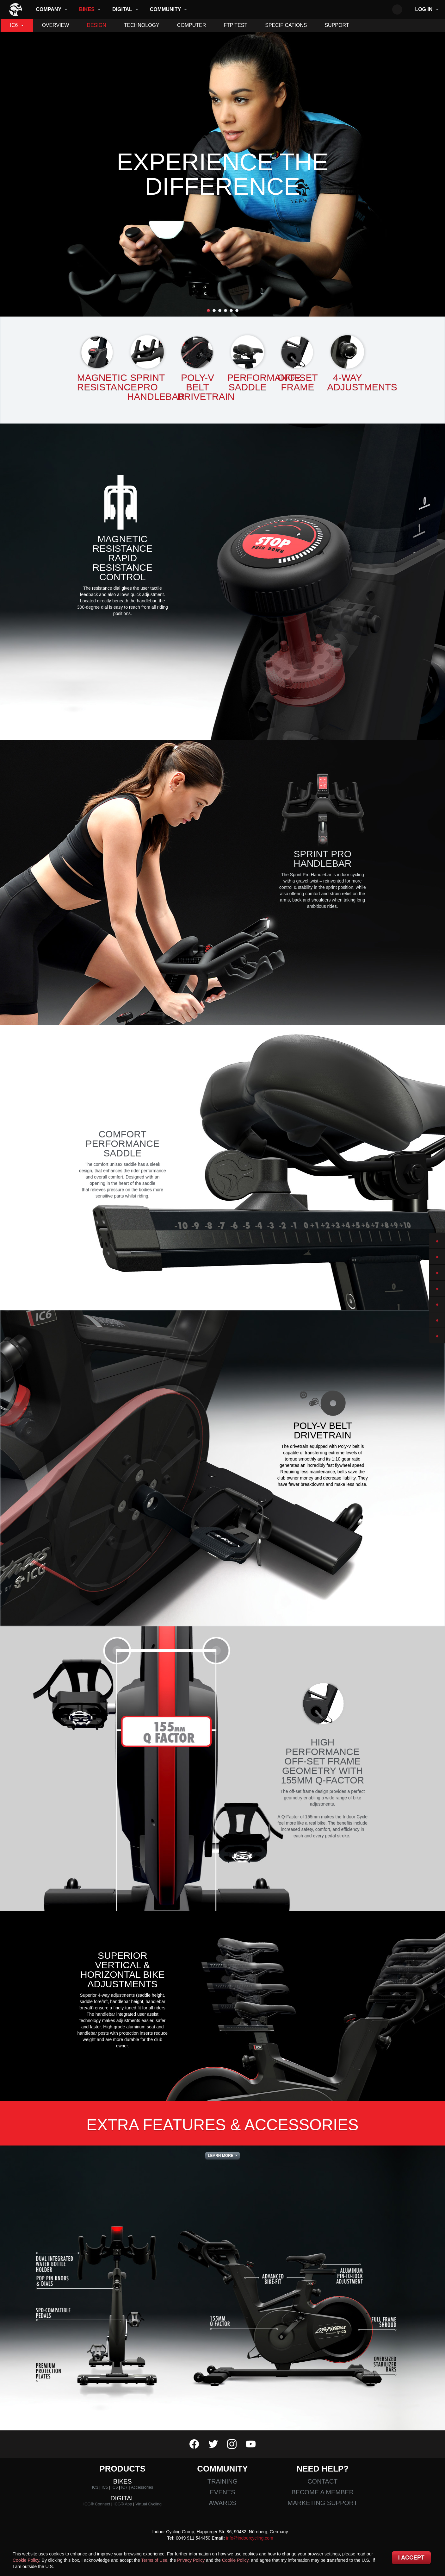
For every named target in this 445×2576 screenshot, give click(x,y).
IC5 (105, 2487)
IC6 (14, 25)
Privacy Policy (191, 2560)
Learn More (220, 2155)
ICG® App (123, 2504)
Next (433, 174)
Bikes (87, 9)
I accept (411, 2557)
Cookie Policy (26, 2560)
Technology (141, 25)
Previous (11, 174)
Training (222, 2481)
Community (165, 9)
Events (222, 2492)
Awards (222, 2502)
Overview (55, 25)
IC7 (124, 2487)
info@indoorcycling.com (249, 2538)
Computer (191, 25)
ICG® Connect (96, 2504)
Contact (322, 2481)
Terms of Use (154, 2560)
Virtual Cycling (148, 2504)
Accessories (142, 2487)
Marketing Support (322, 2502)
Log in (423, 9)
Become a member (322, 2492)
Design (96, 25)
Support (336, 25)
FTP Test (235, 25)
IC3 (95, 2487)
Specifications (286, 25)
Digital (122, 9)
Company (49, 9)
